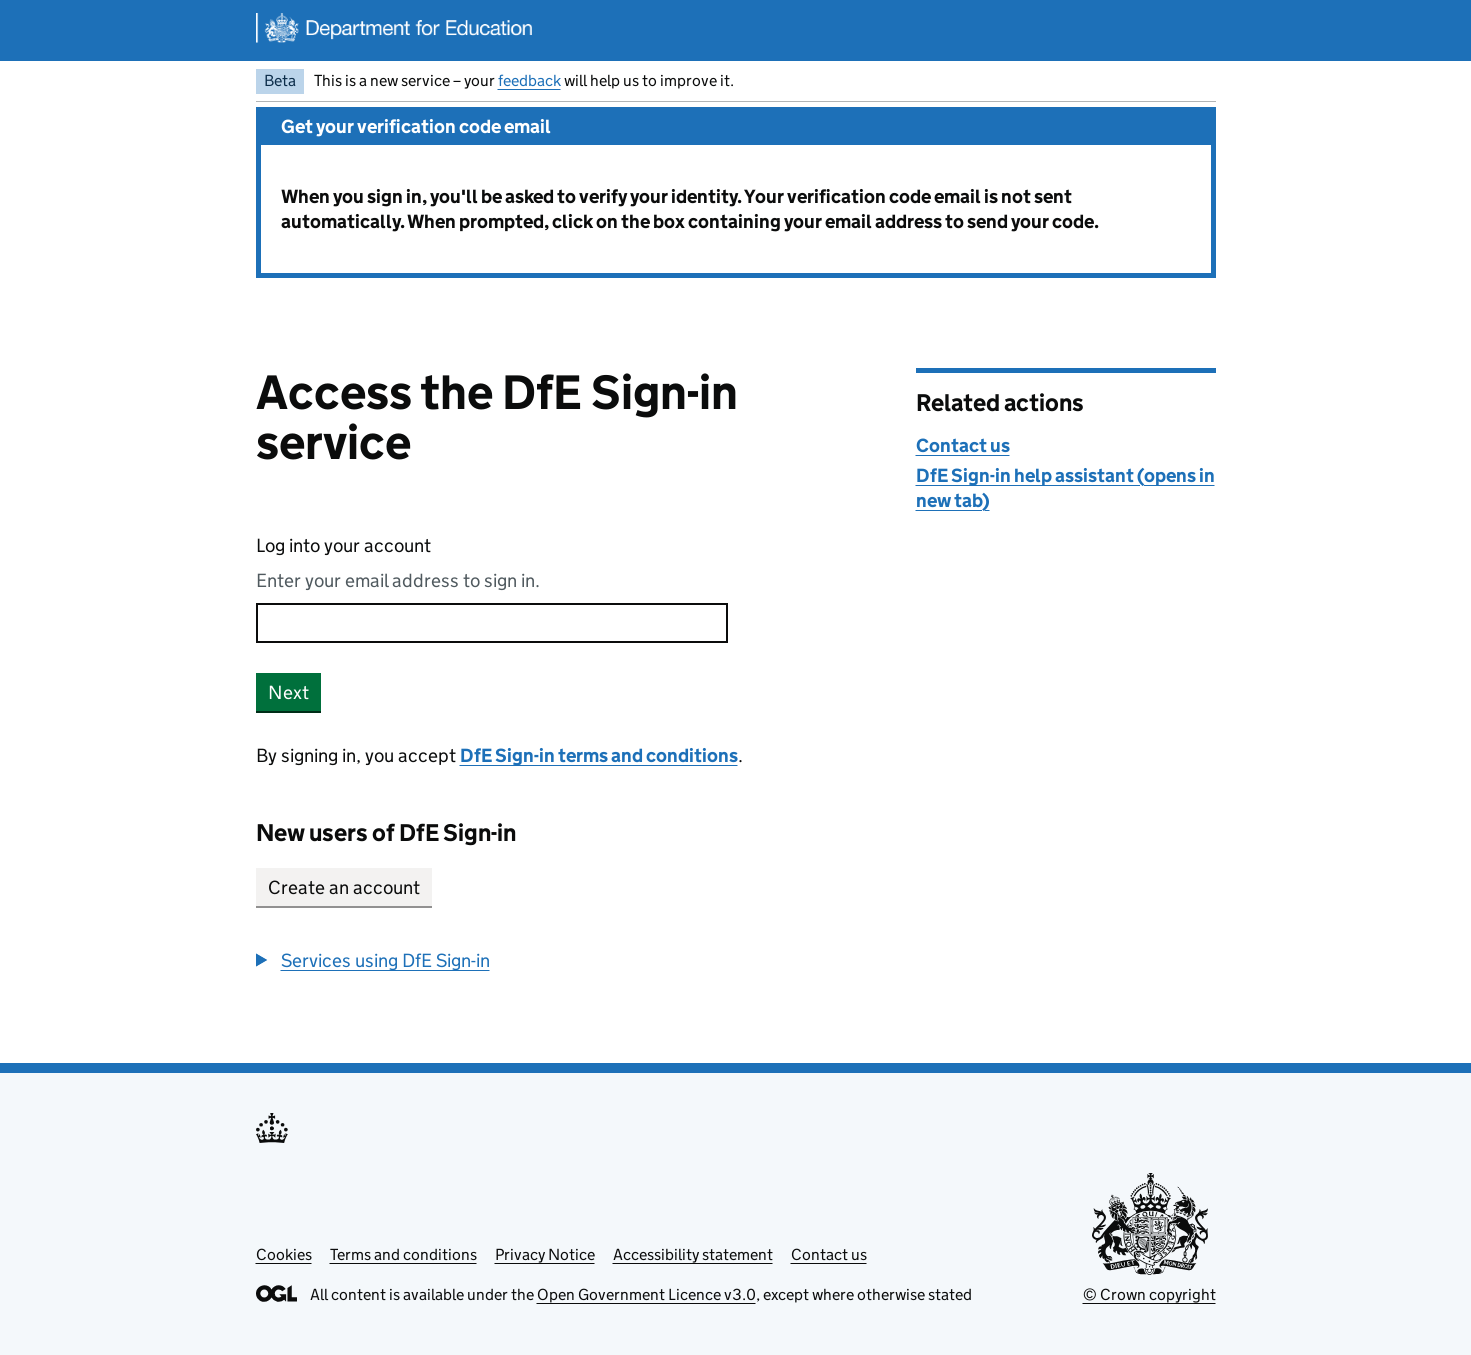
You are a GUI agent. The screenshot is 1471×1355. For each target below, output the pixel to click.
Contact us (963, 445)
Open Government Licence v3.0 (646, 1294)
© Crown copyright (1149, 1294)
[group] (571, 960)
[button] (373, 960)
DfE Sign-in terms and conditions (599, 755)
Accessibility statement (693, 1254)
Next (288, 692)
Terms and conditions (403, 1254)
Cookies (284, 1254)
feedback (529, 80)
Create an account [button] (344, 887)
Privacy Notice (545, 1254)
